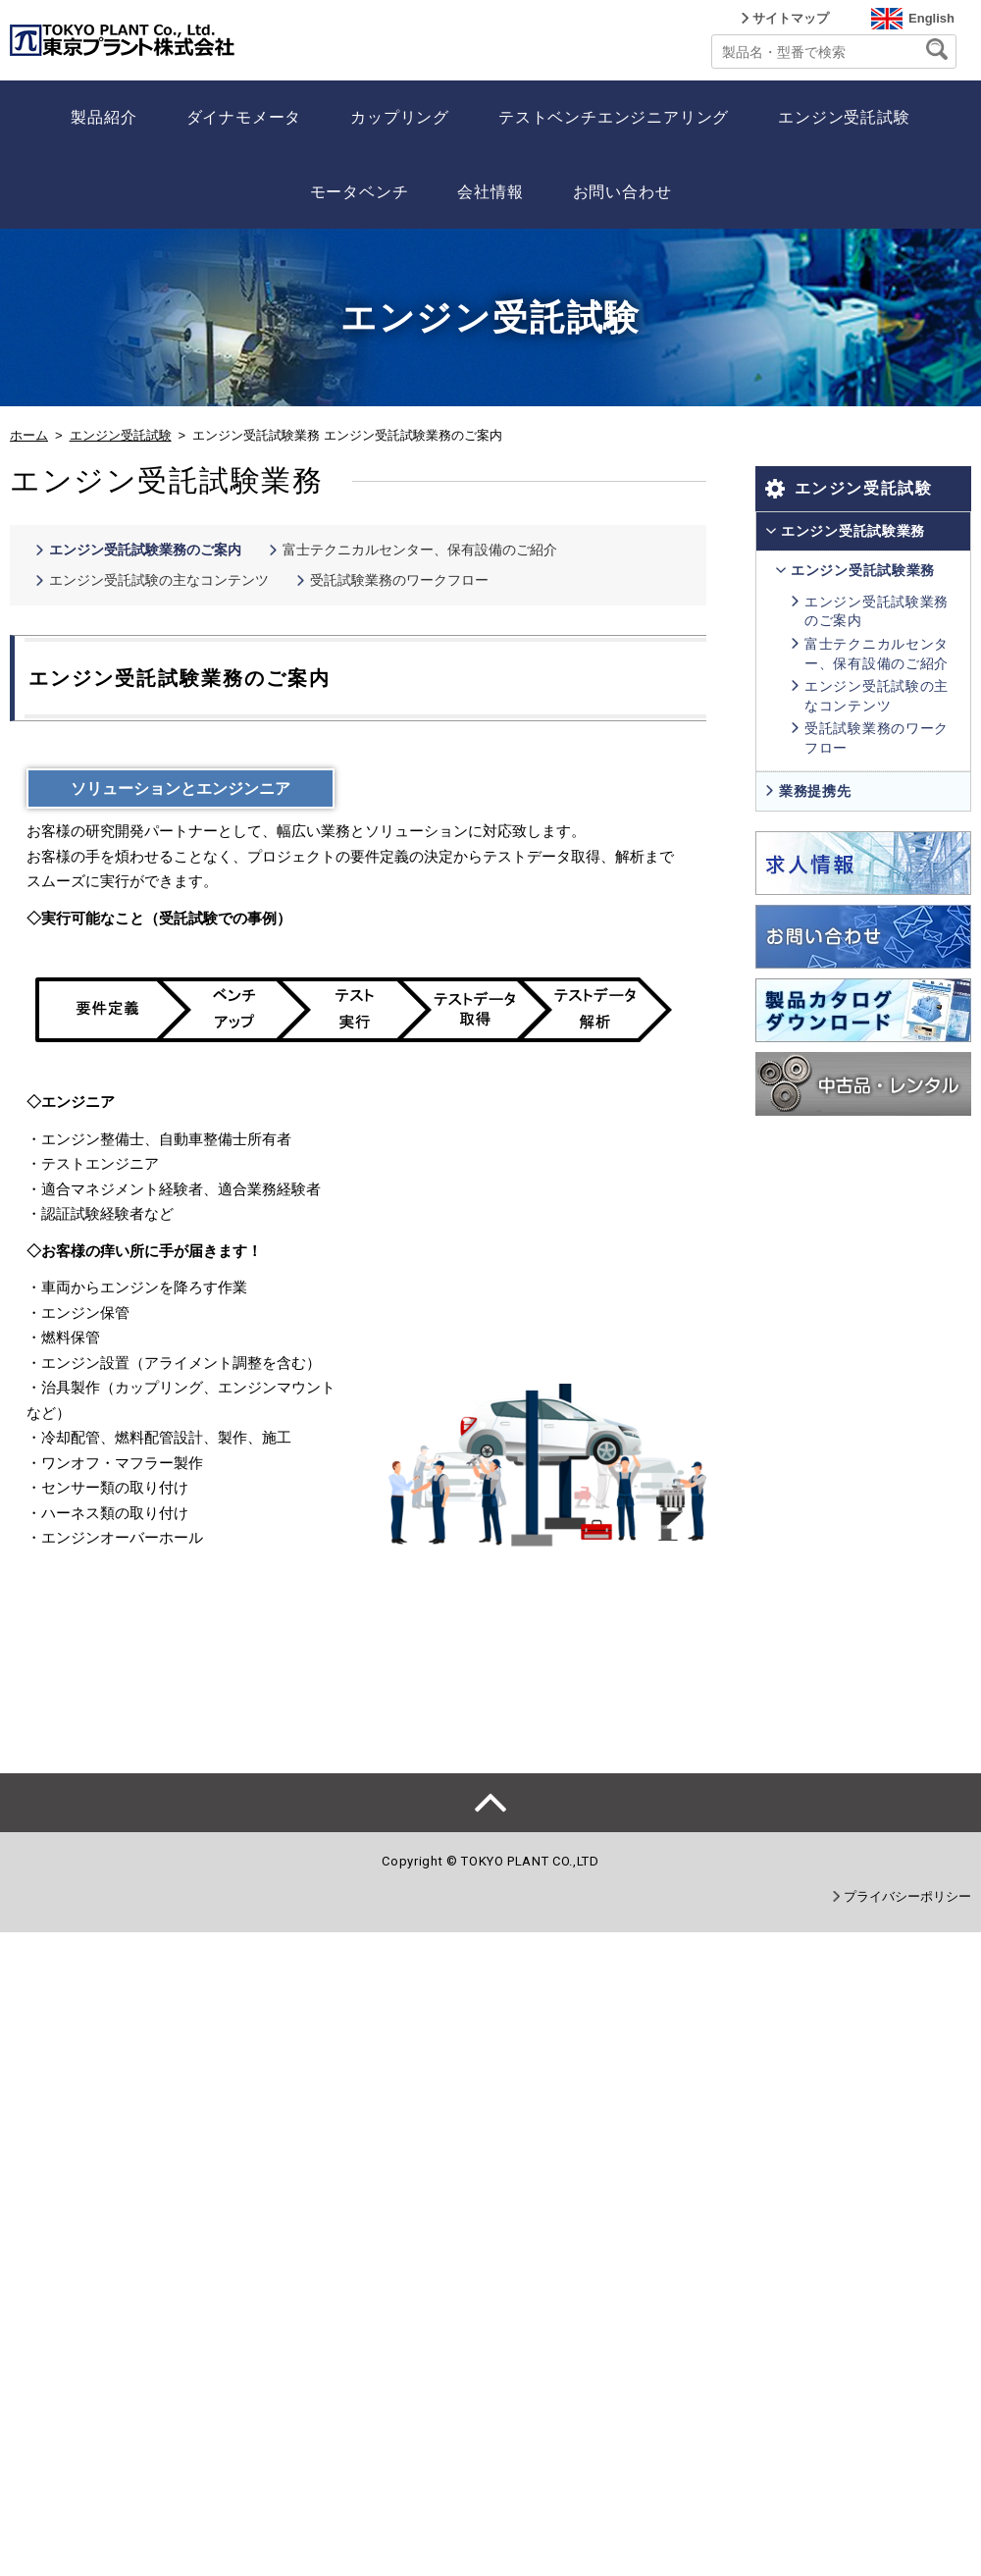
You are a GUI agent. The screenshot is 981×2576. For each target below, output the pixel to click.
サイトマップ (790, 18)
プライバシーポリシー (907, 1896)
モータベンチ (359, 192)
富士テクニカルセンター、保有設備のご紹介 (420, 549)
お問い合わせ (622, 192)
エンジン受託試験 (843, 117)
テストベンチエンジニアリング (613, 117)
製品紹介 (103, 117)
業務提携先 (815, 791)
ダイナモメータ (244, 117)
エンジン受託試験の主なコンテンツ (159, 580)
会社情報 (490, 192)
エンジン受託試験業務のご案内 (145, 549)
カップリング (399, 117)
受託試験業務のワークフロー (399, 580)
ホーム (29, 435)
